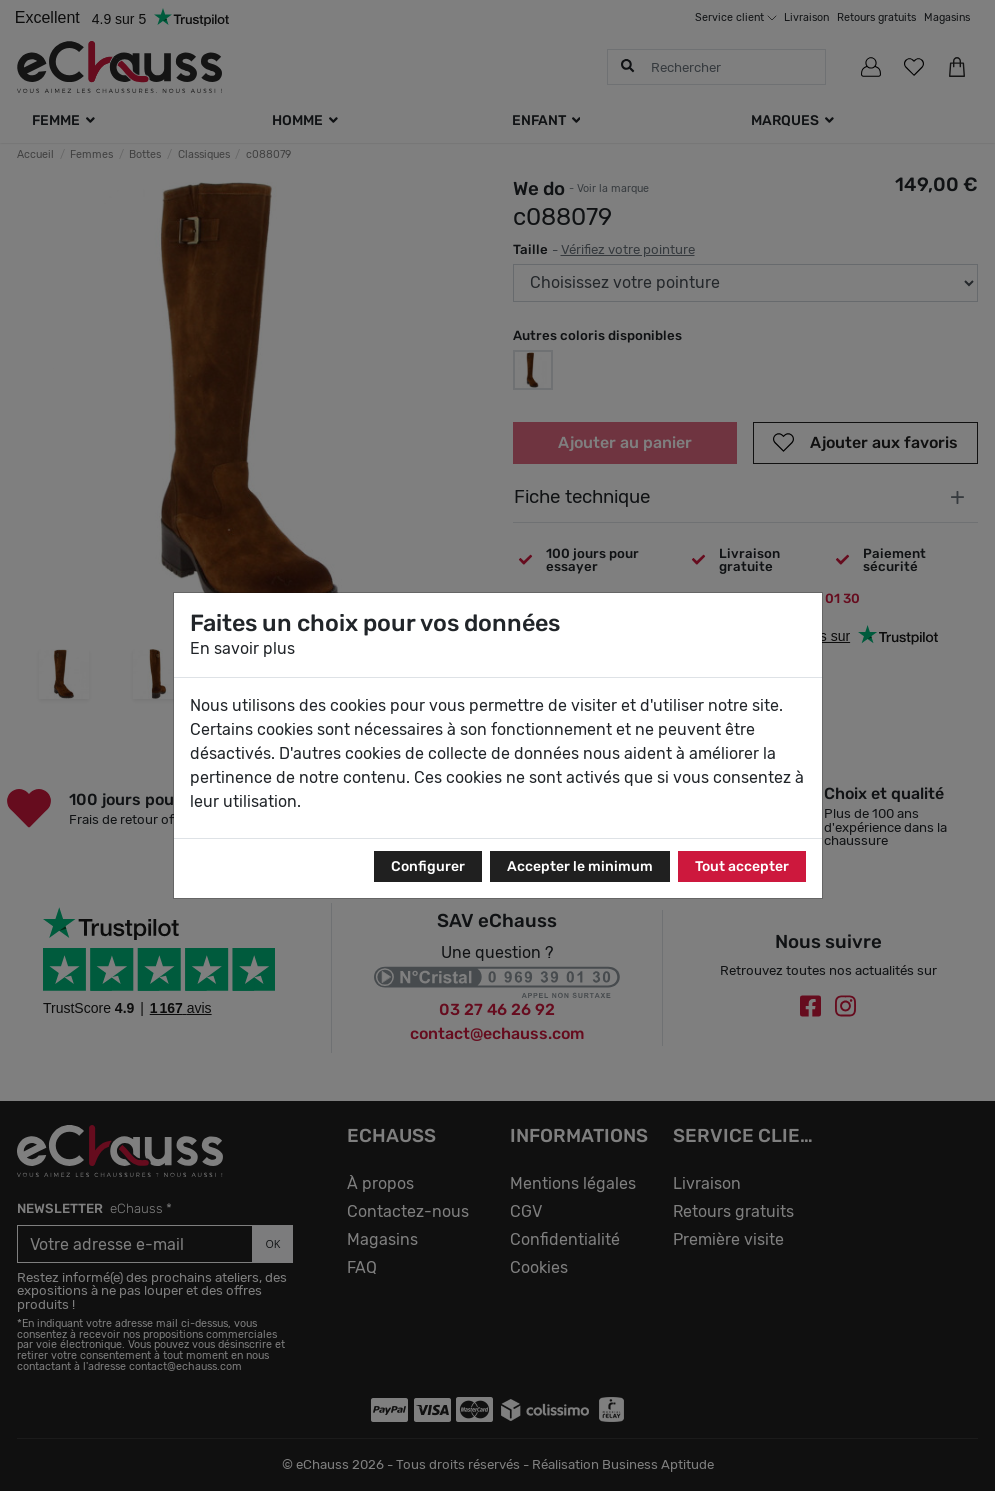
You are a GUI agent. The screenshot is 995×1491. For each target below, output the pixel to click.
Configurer (428, 866)
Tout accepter (742, 866)
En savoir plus (242, 648)
